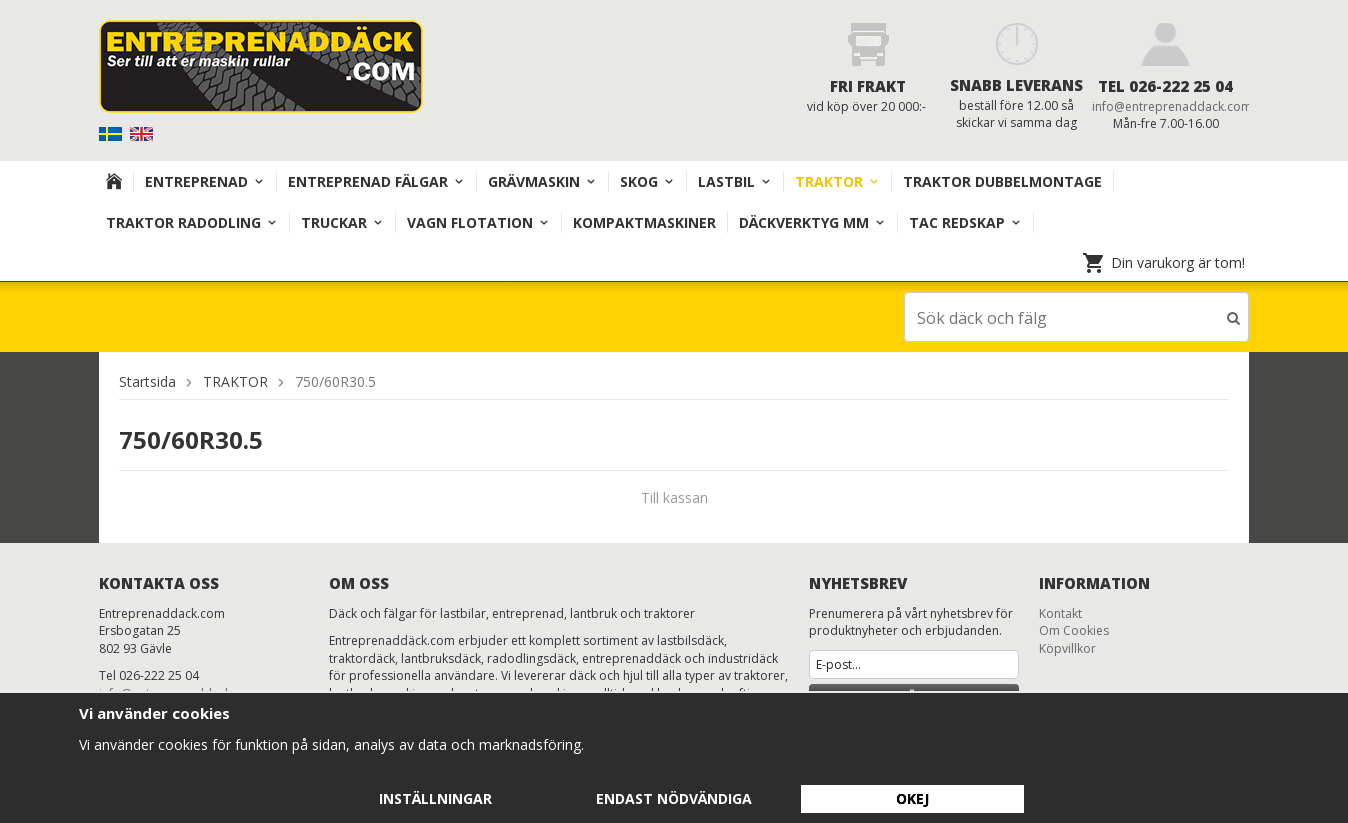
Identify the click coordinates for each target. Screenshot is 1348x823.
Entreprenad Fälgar (376, 181)
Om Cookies (1074, 629)
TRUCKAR (342, 222)
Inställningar (435, 798)
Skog (647, 181)
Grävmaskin (542, 181)
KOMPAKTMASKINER (644, 222)
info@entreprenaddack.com (1172, 106)
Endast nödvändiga (674, 798)
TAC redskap (965, 222)
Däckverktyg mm (812, 222)
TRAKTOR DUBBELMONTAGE (1002, 181)
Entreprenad (205, 181)
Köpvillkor (1067, 647)
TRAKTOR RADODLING (192, 222)
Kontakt (1060, 612)
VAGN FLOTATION (478, 222)
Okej (912, 798)
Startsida (147, 380)
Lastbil (735, 181)
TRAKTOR (837, 181)
